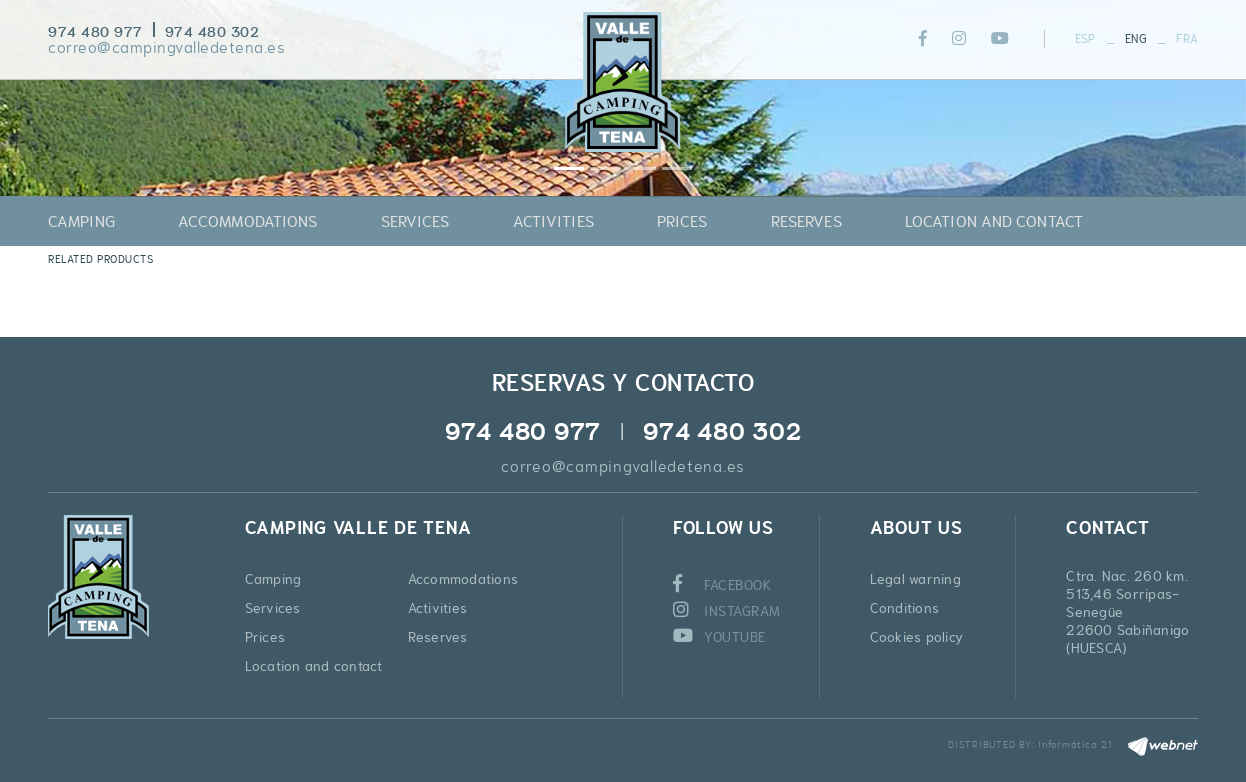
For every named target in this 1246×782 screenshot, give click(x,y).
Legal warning (915, 579)
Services (273, 608)
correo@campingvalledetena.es (166, 47)
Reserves (438, 637)
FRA (1187, 39)
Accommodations (463, 579)
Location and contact (314, 666)
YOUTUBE (719, 637)
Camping (273, 579)
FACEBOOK (722, 585)
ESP (1085, 39)
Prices (265, 637)
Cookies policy (917, 637)
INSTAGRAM (727, 611)
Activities (438, 608)
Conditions (905, 608)
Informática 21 (1075, 744)
